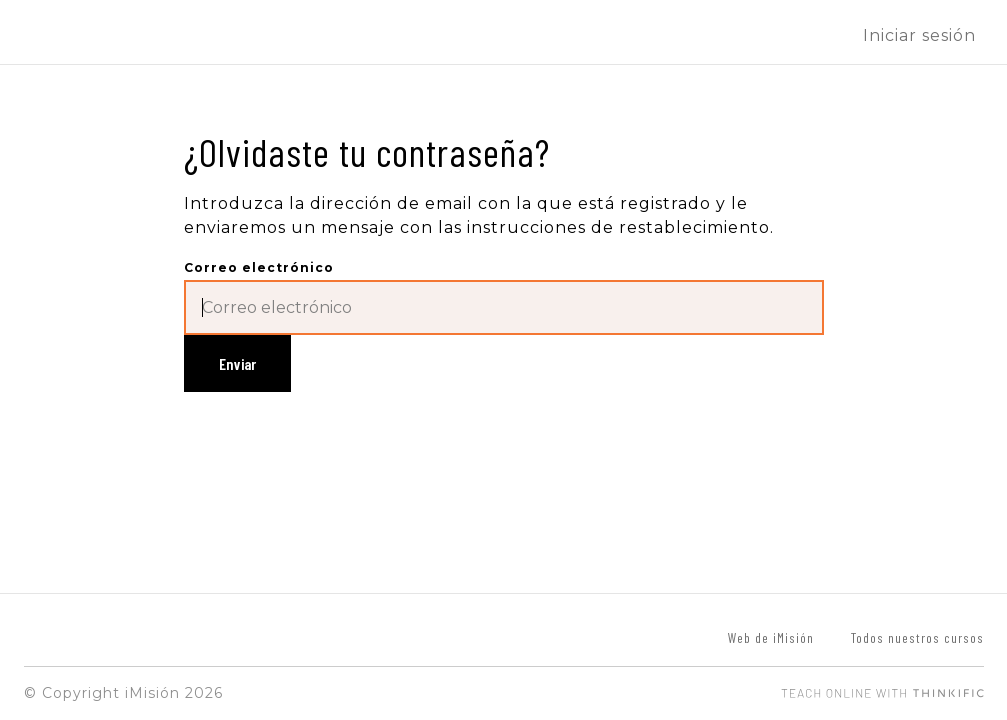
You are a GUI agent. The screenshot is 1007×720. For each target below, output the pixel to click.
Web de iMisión (771, 637)
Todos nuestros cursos (917, 637)
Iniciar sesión (919, 35)
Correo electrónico (259, 267)
